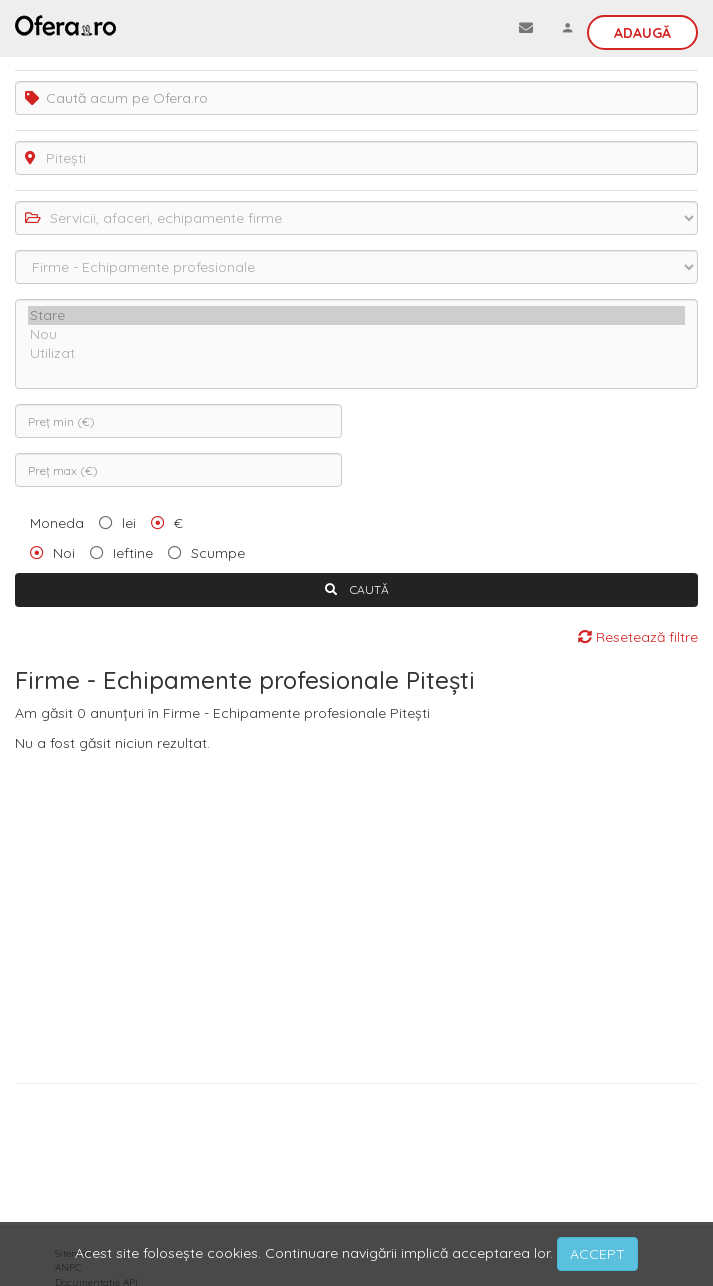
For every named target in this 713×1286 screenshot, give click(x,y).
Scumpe (218, 553)
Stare (356, 315)
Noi (64, 553)
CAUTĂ (357, 589)
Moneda (57, 523)
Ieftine (133, 553)
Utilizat (356, 353)
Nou (356, 334)
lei (129, 523)
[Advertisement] (356, 913)
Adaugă (642, 33)
